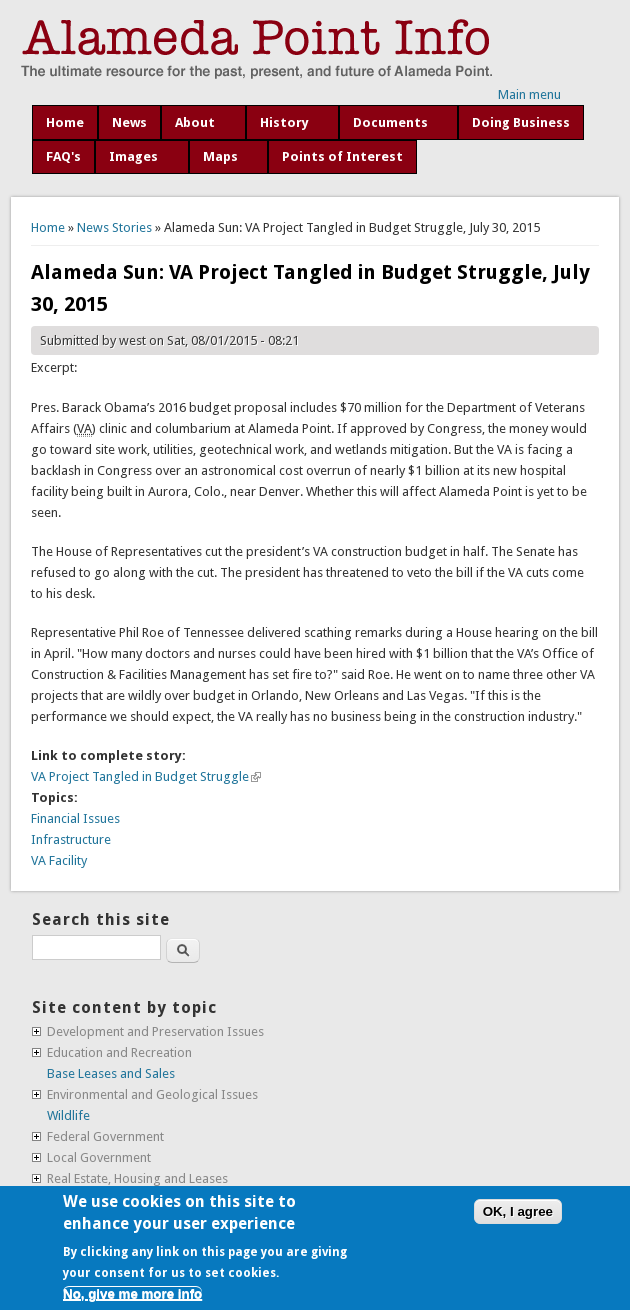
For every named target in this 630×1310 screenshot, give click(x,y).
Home (65, 122)
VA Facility (59, 860)
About (195, 122)
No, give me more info (132, 1293)
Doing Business (521, 122)
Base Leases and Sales (111, 1073)
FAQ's (63, 156)
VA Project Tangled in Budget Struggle (146, 776)
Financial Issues (75, 818)
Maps (220, 156)
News (129, 122)
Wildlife (68, 1115)
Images (133, 156)
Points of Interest (342, 156)
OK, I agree (518, 1211)
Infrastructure (71, 839)
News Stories (114, 227)
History (284, 122)
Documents (390, 122)
